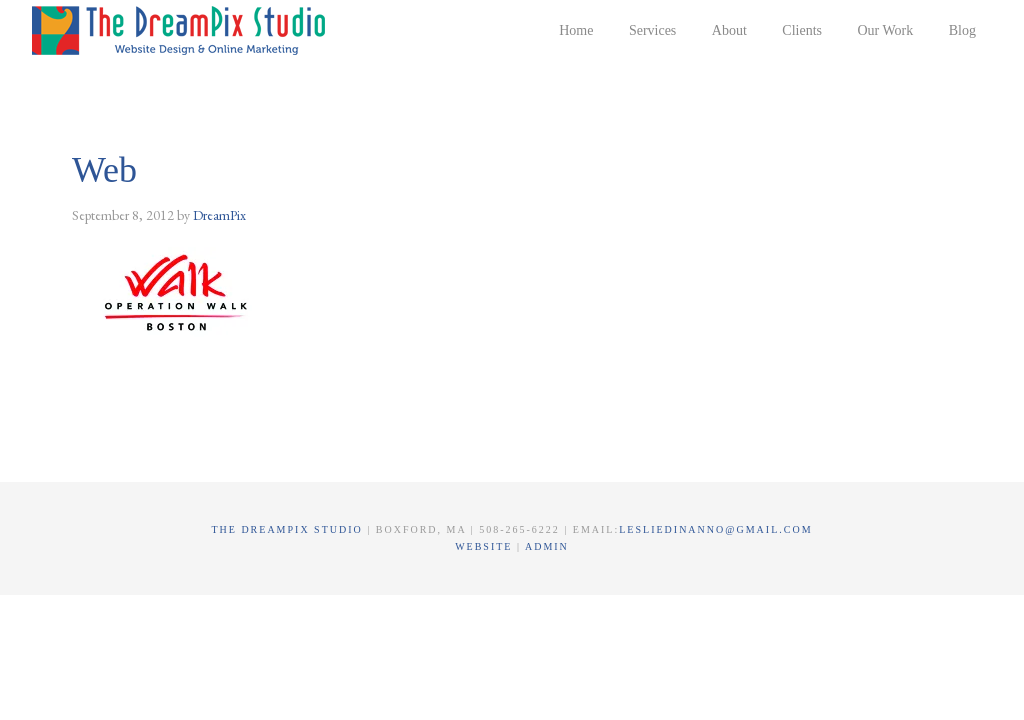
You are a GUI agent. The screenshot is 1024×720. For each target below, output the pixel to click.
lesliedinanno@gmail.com (715, 529)
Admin (547, 546)
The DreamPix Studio (182, 30)
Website (486, 546)
